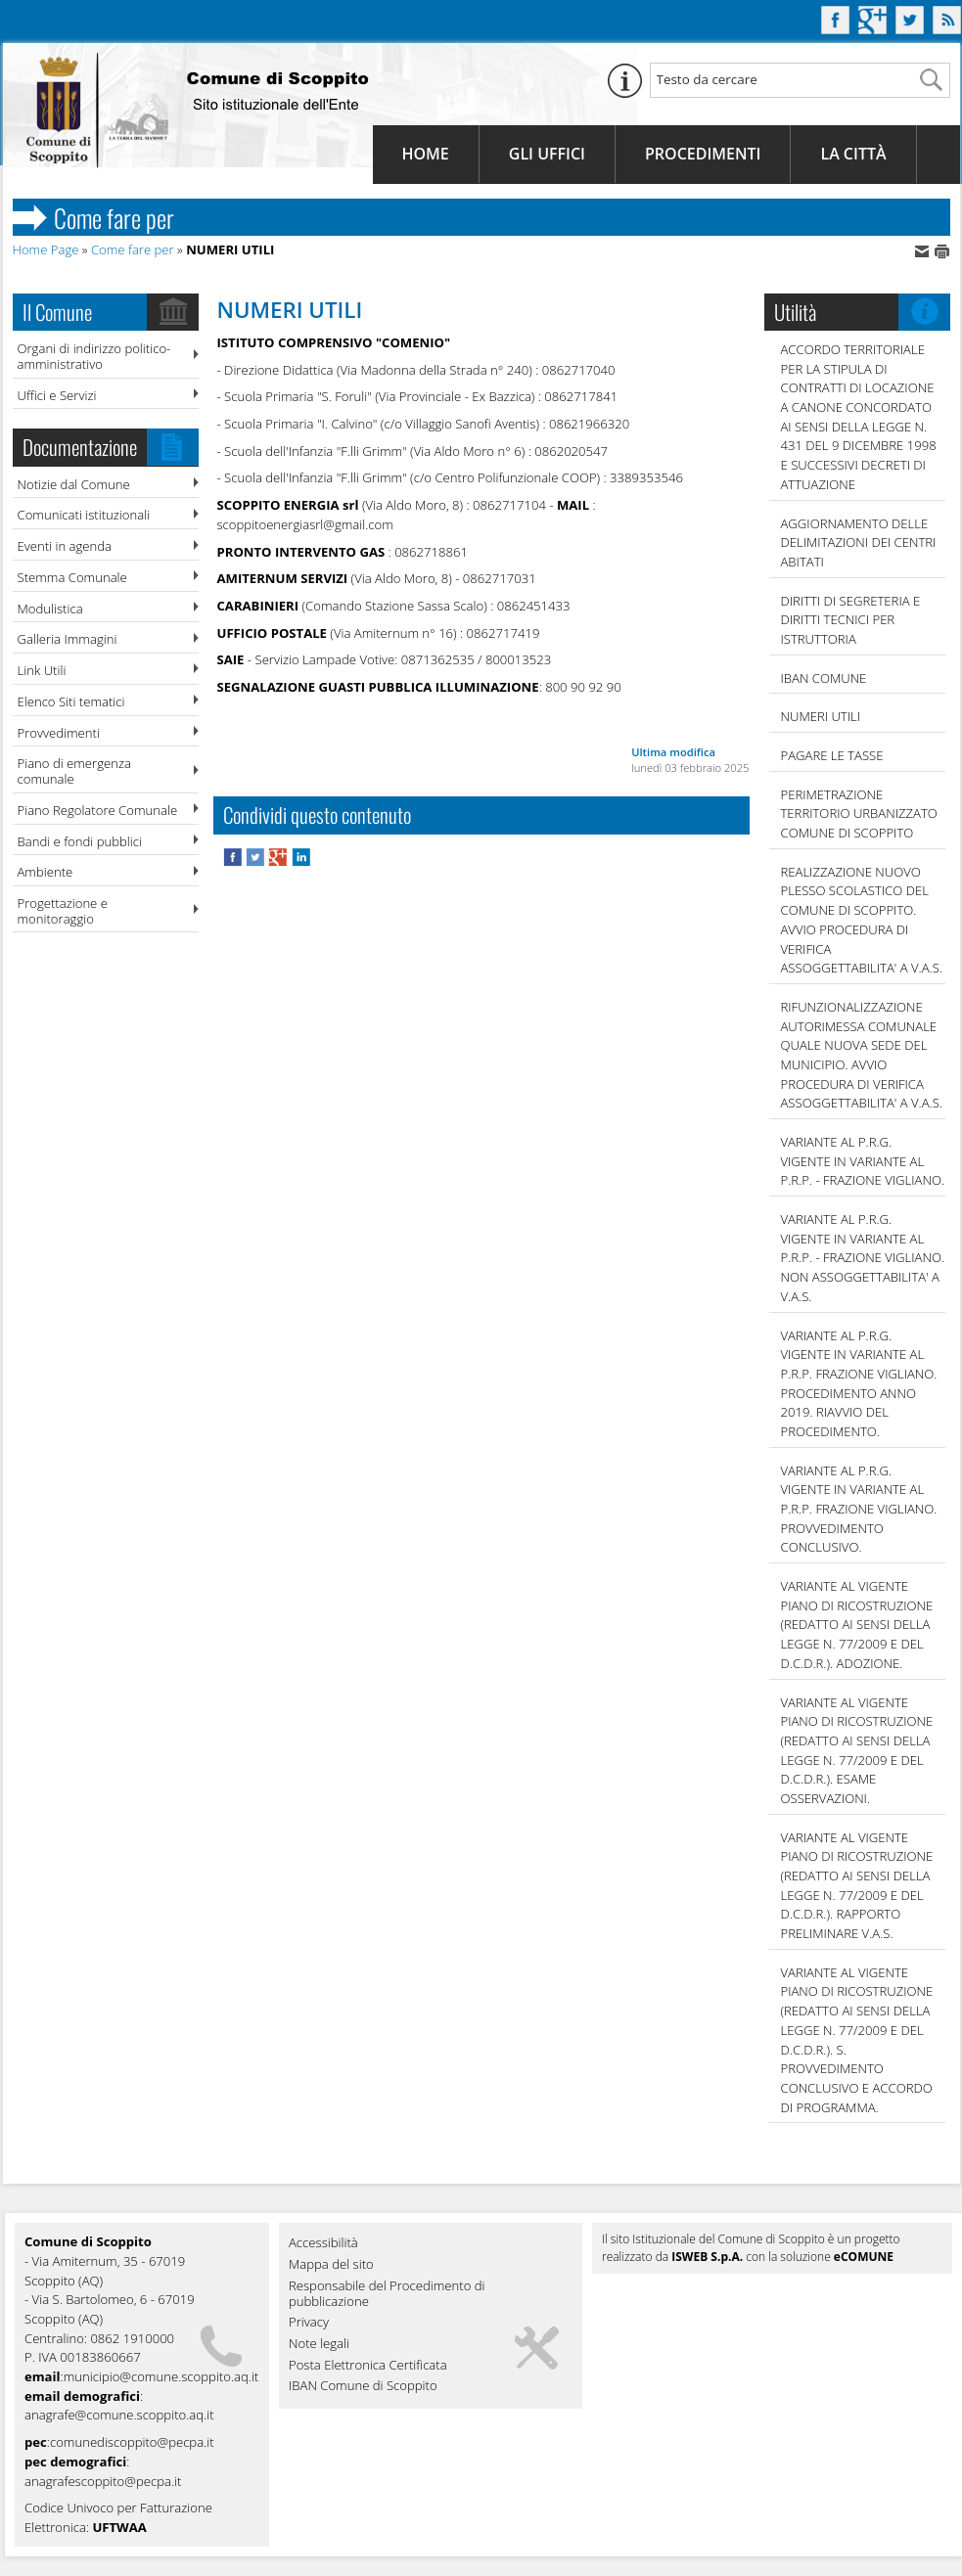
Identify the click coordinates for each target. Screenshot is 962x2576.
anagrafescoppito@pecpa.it (102, 2481)
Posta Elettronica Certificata (368, 2365)
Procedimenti (702, 153)
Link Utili (42, 670)
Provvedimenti (59, 733)
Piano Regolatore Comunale (98, 810)
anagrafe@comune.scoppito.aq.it (119, 2414)
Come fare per (132, 249)
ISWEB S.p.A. (707, 2256)
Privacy (309, 2322)
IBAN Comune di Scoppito (363, 2386)
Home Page (46, 249)
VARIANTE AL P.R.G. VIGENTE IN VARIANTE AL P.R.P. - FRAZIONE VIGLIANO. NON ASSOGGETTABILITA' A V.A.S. (863, 1257)
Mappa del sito (331, 2265)
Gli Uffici (547, 153)
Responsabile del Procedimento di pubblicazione (387, 2294)
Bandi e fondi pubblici (80, 841)
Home (425, 153)
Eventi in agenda (65, 546)
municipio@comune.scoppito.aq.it (161, 2376)
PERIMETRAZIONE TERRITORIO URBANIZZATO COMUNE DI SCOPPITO (859, 813)
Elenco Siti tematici (71, 701)
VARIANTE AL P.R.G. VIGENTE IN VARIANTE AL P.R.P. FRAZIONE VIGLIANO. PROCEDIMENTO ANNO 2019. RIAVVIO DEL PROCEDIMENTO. (859, 1383)
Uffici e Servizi (57, 395)
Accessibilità (323, 2243)
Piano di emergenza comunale (74, 771)
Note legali (319, 2344)
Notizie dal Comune (74, 484)
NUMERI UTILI (821, 716)
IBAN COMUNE (824, 678)
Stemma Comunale (72, 577)
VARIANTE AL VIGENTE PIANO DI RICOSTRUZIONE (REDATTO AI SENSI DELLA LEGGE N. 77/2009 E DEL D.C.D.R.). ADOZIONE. (857, 1624)
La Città (853, 153)
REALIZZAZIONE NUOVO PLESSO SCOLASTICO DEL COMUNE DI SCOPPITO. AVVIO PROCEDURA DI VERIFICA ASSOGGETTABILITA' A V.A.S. (861, 919)
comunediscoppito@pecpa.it (132, 2442)
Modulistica (50, 608)
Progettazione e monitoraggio (63, 910)
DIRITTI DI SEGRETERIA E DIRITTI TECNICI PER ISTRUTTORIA (851, 620)
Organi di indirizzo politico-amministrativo (94, 356)
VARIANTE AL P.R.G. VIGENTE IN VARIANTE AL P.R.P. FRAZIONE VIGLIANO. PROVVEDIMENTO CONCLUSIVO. (859, 1509)
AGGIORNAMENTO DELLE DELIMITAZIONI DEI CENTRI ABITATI (859, 542)
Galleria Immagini (67, 639)
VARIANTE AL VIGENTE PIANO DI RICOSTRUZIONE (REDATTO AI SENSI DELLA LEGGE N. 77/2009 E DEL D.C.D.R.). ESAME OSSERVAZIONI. (857, 1750)
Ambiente (45, 872)
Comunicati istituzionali (84, 514)
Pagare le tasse (832, 755)
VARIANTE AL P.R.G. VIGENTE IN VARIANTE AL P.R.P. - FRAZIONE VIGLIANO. (863, 1161)
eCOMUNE (863, 2256)
